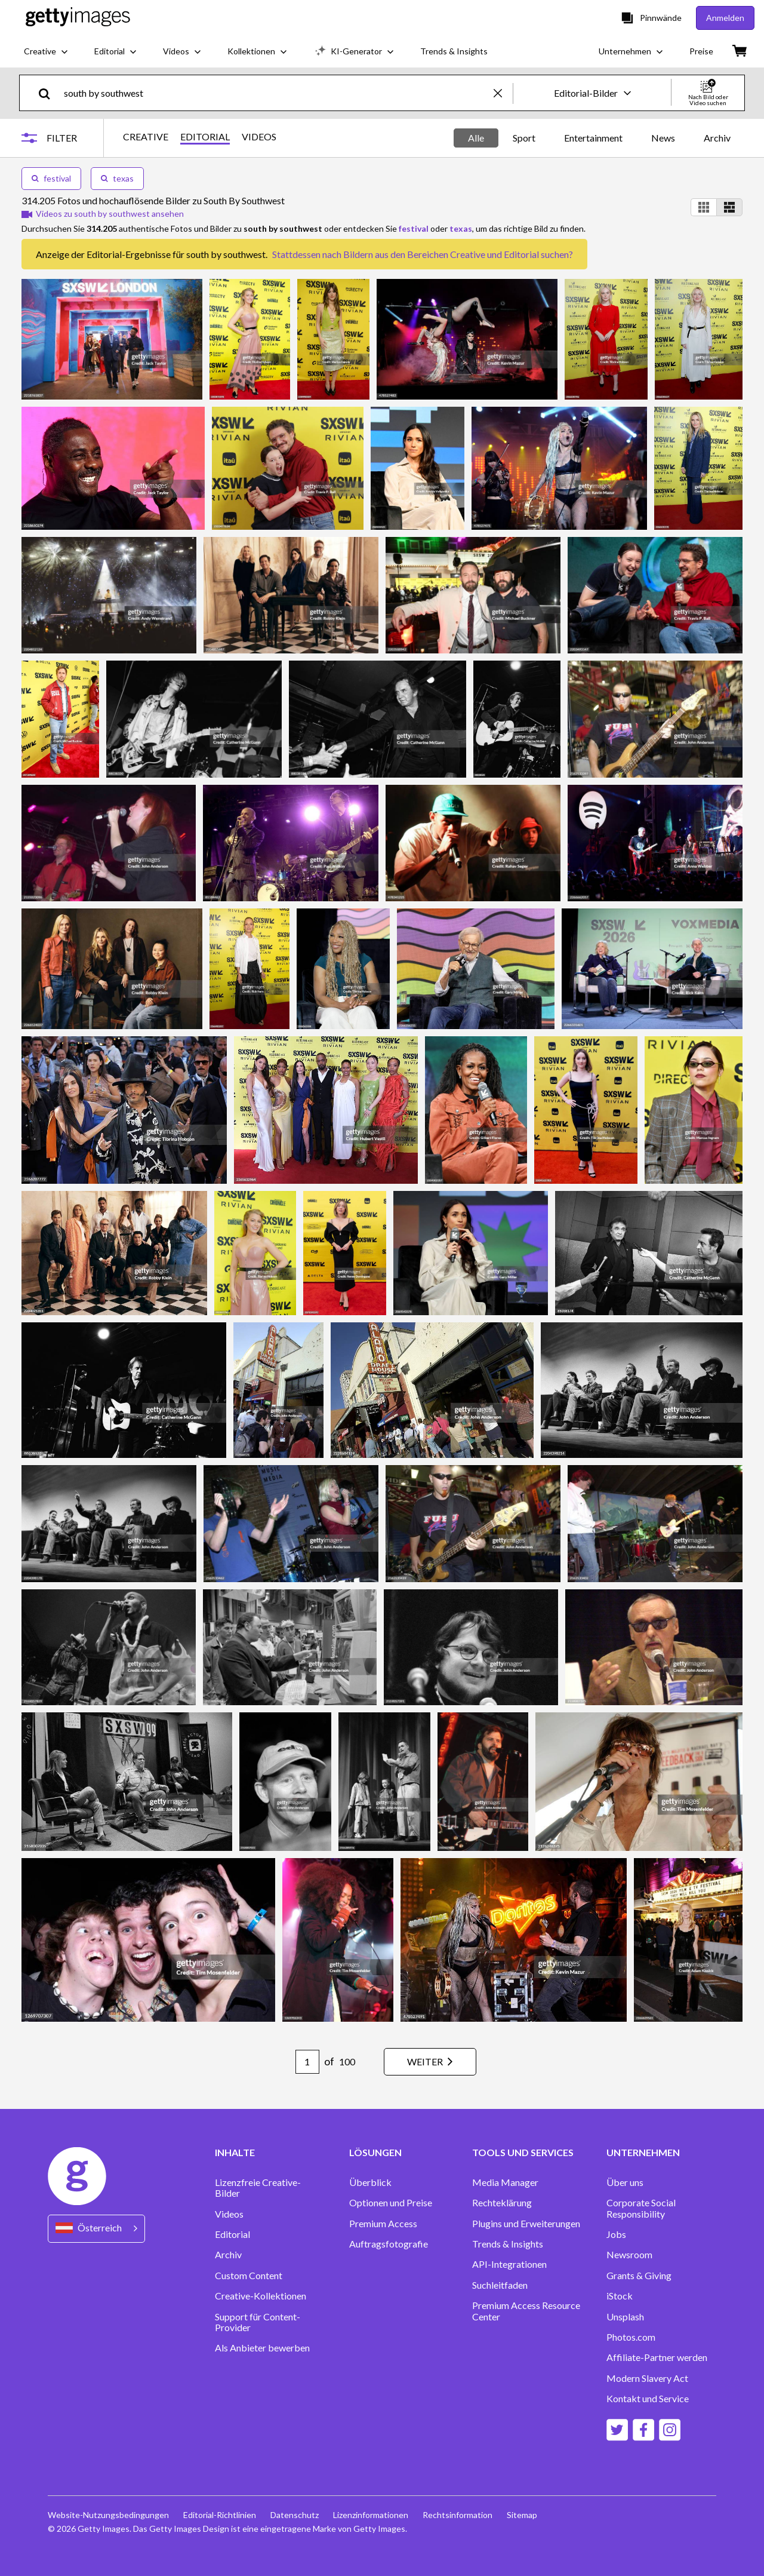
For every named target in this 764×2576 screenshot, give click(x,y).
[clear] (503, 92)
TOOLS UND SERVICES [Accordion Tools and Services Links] (523, 2152)
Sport (524, 137)
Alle (476, 137)
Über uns (624, 2182)
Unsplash (625, 2316)
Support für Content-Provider (257, 2322)
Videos (229, 2214)
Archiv (717, 137)
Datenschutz (294, 2515)
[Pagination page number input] (307, 2062)
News (663, 137)
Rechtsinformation (457, 2515)
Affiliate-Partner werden (656, 2357)
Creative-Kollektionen (260, 2296)
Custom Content (248, 2275)
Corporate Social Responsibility (641, 2208)
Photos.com (630, 2337)
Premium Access (383, 2223)
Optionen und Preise (390, 2202)
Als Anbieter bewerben (262, 2347)
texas (117, 178)
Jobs (616, 2234)
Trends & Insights (507, 2244)
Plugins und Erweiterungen (526, 2223)
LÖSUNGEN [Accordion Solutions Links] (375, 2152)
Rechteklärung (502, 2202)
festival (51, 178)
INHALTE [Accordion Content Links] (235, 2152)
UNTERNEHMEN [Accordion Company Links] (643, 2152)
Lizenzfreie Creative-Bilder (258, 2188)
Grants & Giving (638, 2275)
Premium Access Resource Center (526, 2311)
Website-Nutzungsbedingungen (108, 2515)
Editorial (232, 2234)
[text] (277, 93)
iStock (619, 2296)
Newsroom (629, 2254)
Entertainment (593, 137)
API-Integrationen (509, 2264)
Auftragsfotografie (388, 2244)
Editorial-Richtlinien (219, 2515)
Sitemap (522, 2515)
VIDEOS (259, 136)
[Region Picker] (96, 2229)
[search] (49, 92)
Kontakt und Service (647, 2398)
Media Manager (505, 2182)
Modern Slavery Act (647, 2378)
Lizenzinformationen (370, 2515)
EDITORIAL (205, 136)
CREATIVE (145, 136)
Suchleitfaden (500, 2285)
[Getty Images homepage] (78, 17)
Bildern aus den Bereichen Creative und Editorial (441, 254)
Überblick (370, 2182)
